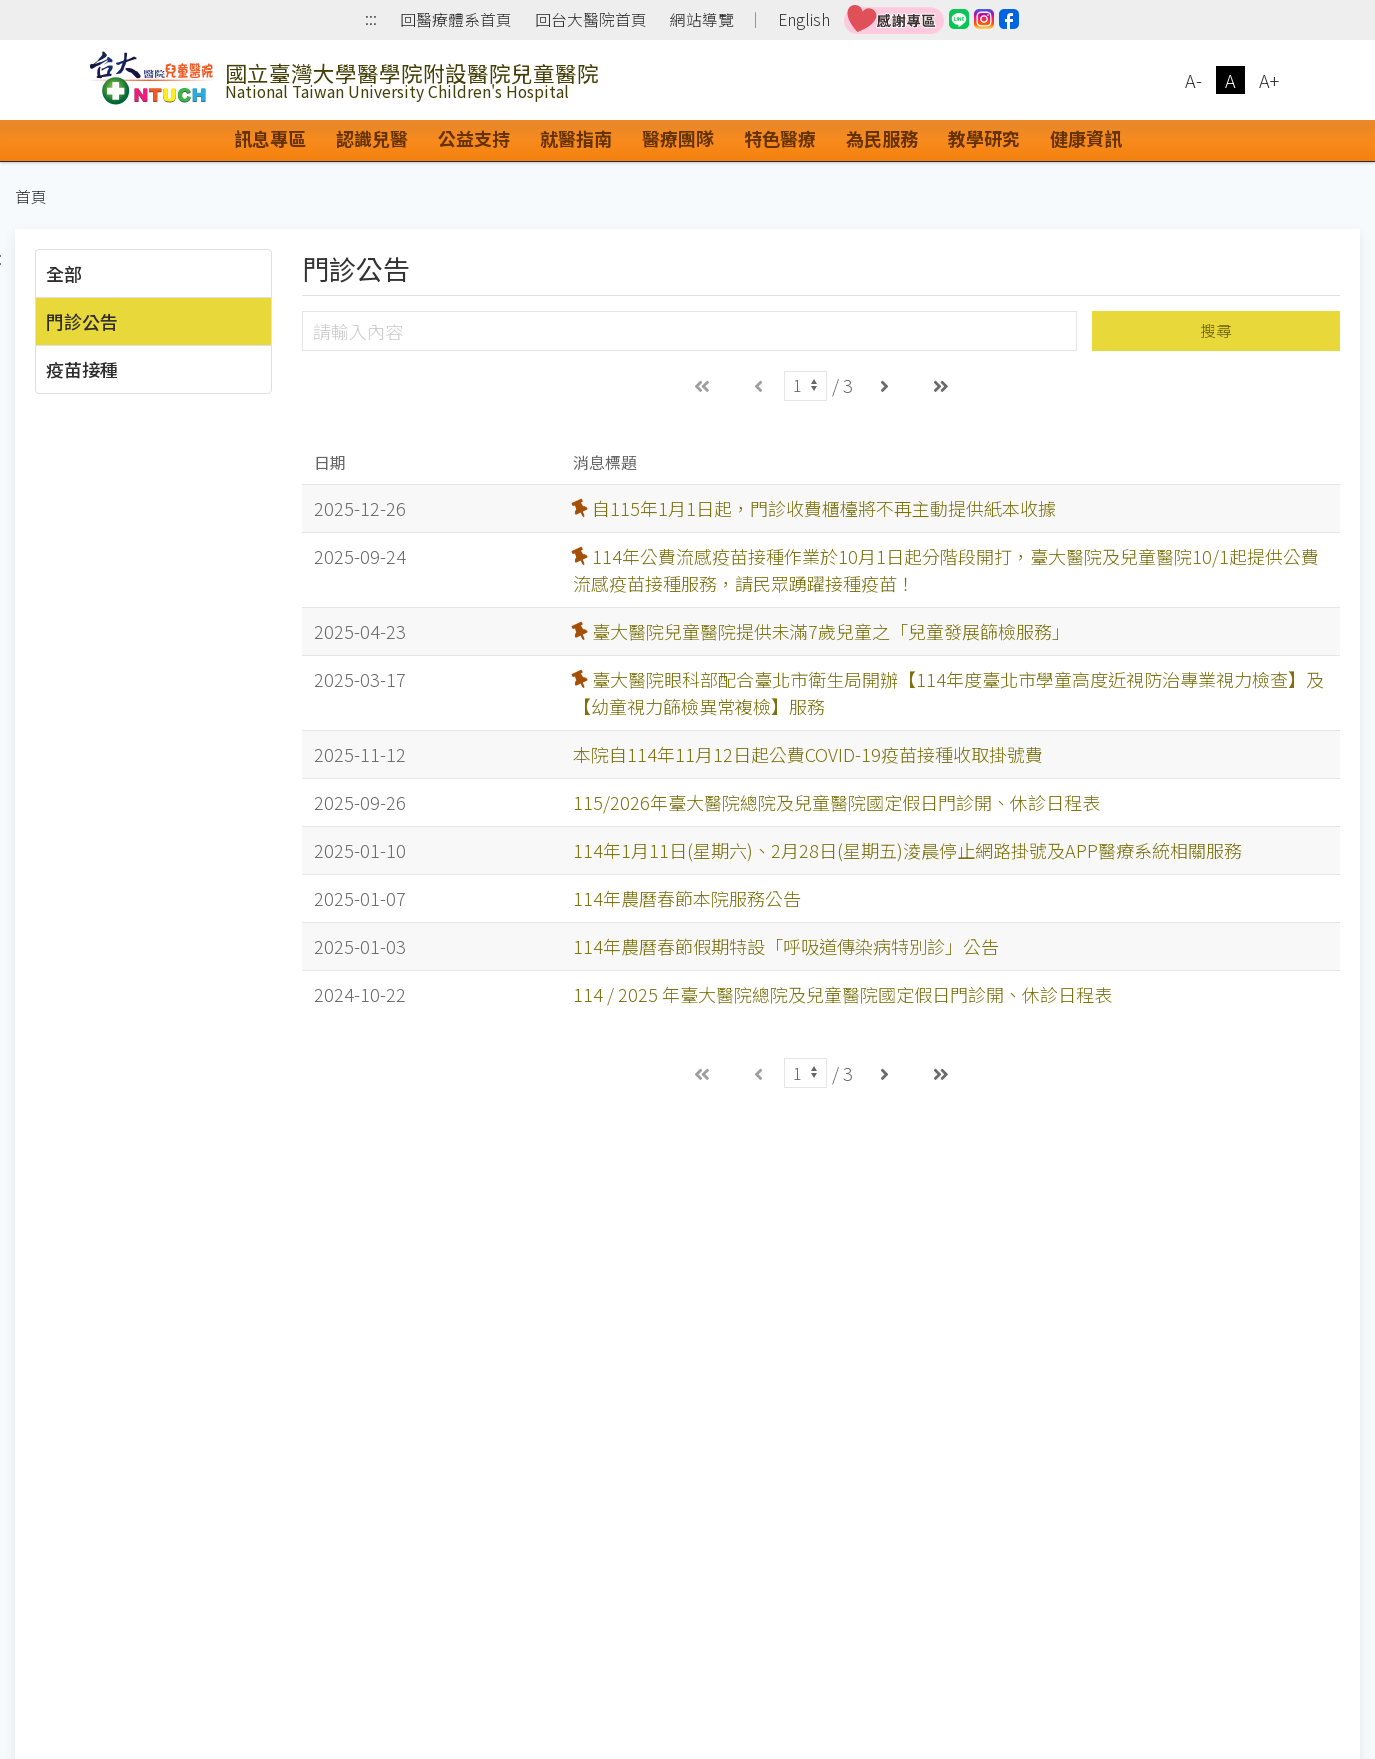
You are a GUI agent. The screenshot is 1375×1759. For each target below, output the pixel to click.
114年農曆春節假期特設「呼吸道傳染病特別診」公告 (786, 946)
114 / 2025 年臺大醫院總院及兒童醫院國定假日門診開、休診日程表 (842, 994)
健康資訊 (1086, 138)
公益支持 (474, 138)
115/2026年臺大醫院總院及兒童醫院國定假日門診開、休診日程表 (836, 802)
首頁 (31, 196)
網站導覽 (702, 20)
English (804, 19)
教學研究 (984, 138)
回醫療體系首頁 (456, 20)
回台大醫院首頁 (591, 20)
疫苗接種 (82, 369)
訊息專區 (270, 138)
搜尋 (1216, 330)
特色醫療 (780, 138)
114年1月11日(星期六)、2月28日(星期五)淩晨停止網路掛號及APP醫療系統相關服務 (907, 850)
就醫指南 (576, 138)
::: (371, 20)
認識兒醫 (372, 138)
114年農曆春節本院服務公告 (687, 898)
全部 (64, 273)
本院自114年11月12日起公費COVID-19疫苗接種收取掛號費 (808, 754)
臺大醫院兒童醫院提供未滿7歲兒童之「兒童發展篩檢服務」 (831, 631)
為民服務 (882, 138)
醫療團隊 (678, 138)
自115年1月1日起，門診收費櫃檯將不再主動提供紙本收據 (824, 508)
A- (1193, 80)
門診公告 (82, 321)
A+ (1269, 80)
